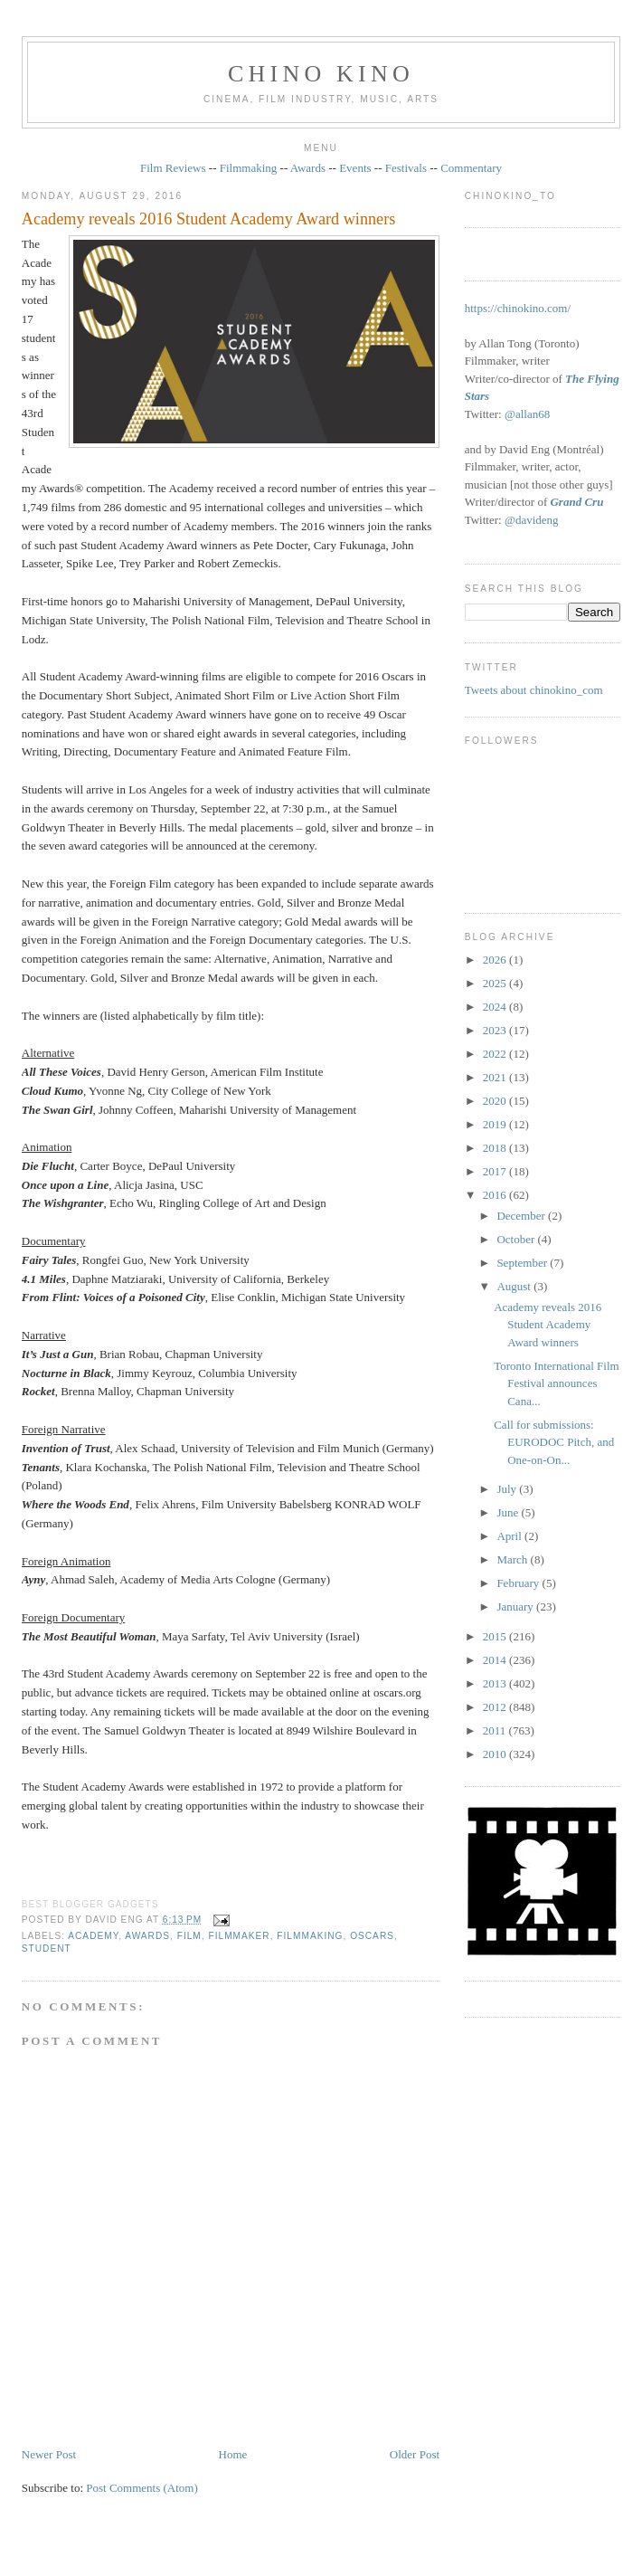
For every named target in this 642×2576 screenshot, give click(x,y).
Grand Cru (576, 502)
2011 (496, 1730)
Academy (93, 1936)
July (507, 1489)
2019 (496, 1124)
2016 (496, 1195)
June (508, 1512)
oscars (372, 1936)
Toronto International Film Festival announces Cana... (556, 1383)
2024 (496, 1006)
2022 (496, 1053)
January (516, 1606)
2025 (496, 983)
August (514, 1286)
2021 (496, 1077)
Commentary (471, 168)
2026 (496, 959)
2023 (496, 1030)
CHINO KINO (321, 74)
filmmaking (310, 1936)
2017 (496, 1171)
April (510, 1536)
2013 (496, 1683)
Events (355, 168)
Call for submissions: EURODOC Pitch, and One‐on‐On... (554, 1442)
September (523, 1262)
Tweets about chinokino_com (534, 690)
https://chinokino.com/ (518, 308)
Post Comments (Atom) (142, 2488)
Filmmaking (249, 168)
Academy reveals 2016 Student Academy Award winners (209, 219)
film (189, 1936)
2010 (496, 1754)
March (513, 1559)
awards (147, 1936)
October (516, 1239)
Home (233, 2454)
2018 (496, 1148)
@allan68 (527, 414)
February (519, 1583)
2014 (496, 1660)
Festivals (406, 168)
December (522, 1215)
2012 (496, 1707)
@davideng (532, 520)
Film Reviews (173, 168)
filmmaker (238, 1936)
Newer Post (49, 2454)
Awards (308, 168)
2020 (496, 1100)
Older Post (414, 2454)
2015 (496, 1636)
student (46, 1948)
